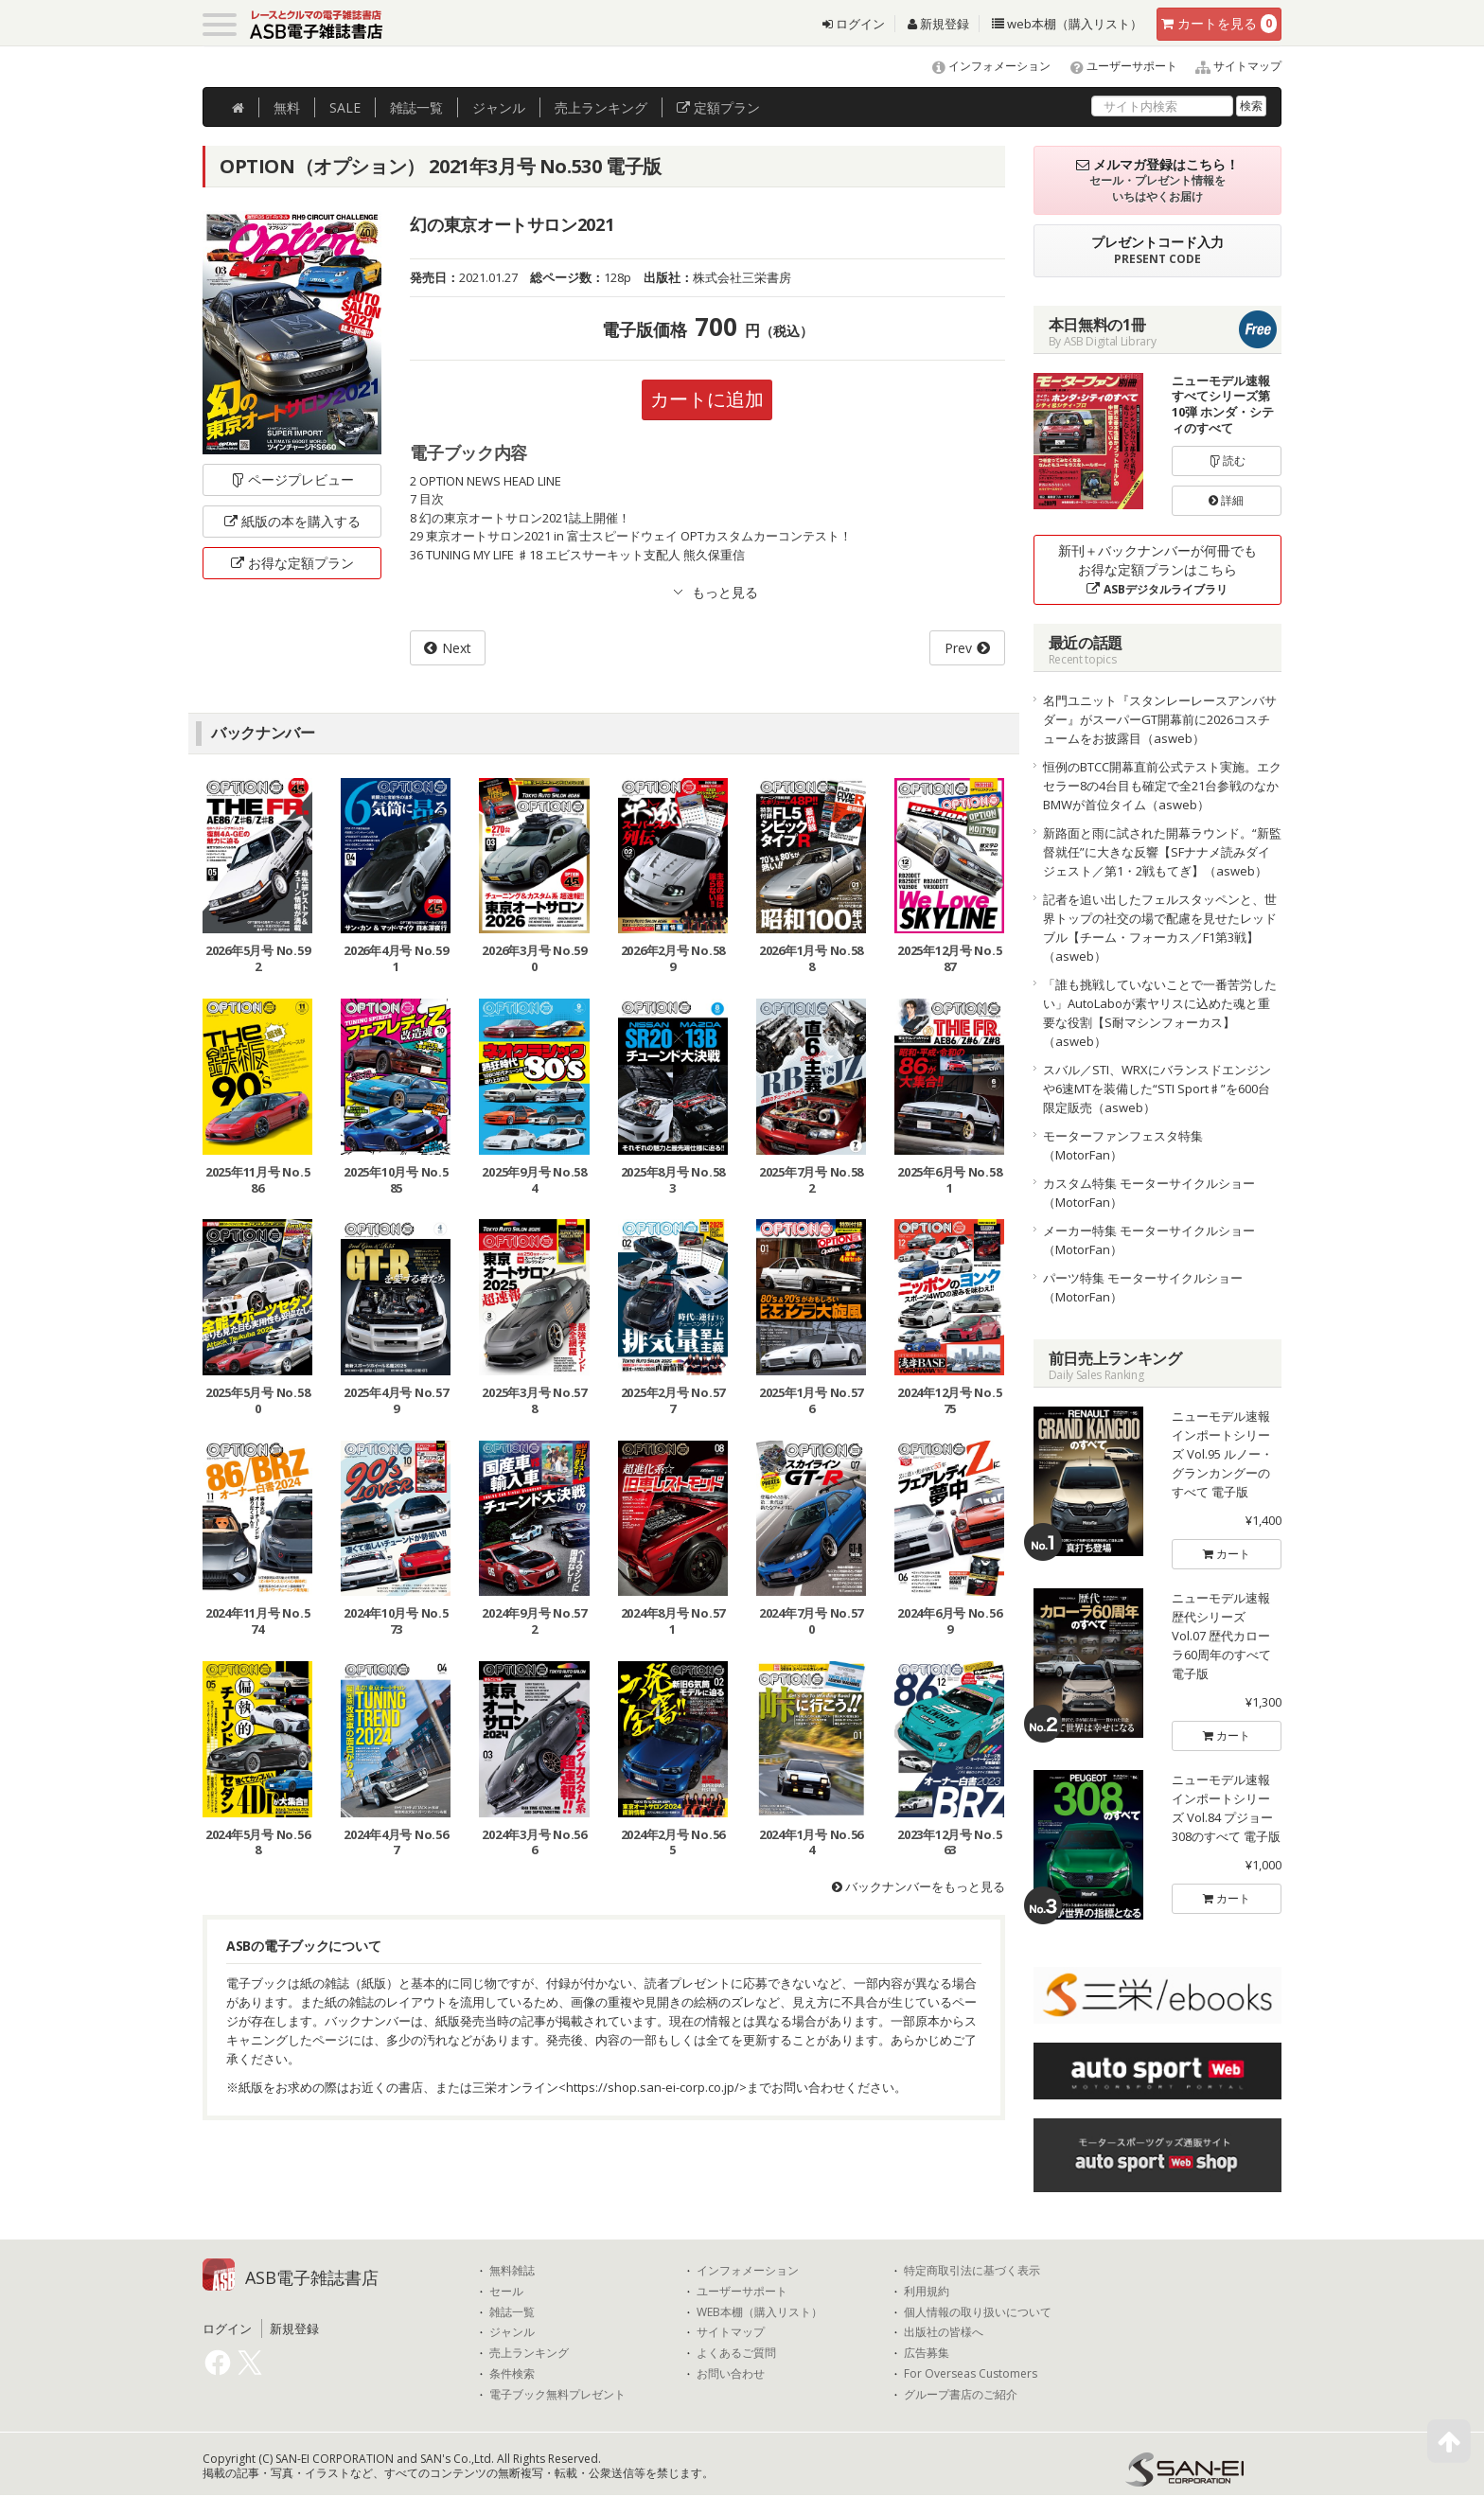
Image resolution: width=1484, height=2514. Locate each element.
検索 (1251, 105)
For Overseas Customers (970, 2373)
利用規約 (926, 2291)
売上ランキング (529, 2353)
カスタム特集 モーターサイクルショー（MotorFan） (1149, 1193)
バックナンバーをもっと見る (918, 1886)
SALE (345, 107)
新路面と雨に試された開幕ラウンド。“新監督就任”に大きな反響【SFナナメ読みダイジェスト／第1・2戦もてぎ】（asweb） (1162, 851)
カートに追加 (707, 399)
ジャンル (498, 107)
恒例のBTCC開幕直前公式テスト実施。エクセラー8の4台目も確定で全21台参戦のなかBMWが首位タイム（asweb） (1162, 785)
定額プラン (718, 107)
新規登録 (938, 23)
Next (456, 648)
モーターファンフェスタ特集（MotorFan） (1123, 1145)
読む (1227, 460)
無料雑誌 (512, 2270)
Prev (958, 648)
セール (506, 2291)
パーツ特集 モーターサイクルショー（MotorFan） (1143, 1287)
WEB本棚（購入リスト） (759, 2312)
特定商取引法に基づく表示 (972, 2270)
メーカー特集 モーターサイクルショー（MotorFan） (1149, 1240)
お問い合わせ (731, 2373)
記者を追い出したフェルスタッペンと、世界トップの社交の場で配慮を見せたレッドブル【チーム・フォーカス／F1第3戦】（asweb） (1160, 928)
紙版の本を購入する (292, 521)
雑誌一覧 (512, 2312)
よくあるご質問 (736, 2353)
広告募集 (926, 2353)
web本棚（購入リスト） (1067, 23)
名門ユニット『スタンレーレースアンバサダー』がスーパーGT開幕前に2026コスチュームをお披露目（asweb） (1160, 719)
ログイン (853, 23)
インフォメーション (983, 66)
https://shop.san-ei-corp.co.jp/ (652, 2087)
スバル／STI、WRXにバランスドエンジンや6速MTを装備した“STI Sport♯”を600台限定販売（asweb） (1157, 1088)
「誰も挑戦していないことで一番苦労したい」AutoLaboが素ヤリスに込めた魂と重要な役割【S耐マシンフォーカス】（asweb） (1160, 1013)
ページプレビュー (292, 479)
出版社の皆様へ (943, 2332)
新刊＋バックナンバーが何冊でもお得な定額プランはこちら (1157, 569)
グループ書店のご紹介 (960, 2394)
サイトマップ (1230, 66)
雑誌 (416, 107)
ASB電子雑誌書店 (312, 2277)
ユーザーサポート (1115, 66)
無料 (287, 107)
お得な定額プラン (292, 563)
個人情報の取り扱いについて (977, 2312)
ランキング (601, 107)
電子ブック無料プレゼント (557, 2394)
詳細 (1226, 500)
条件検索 (512, 2373)
